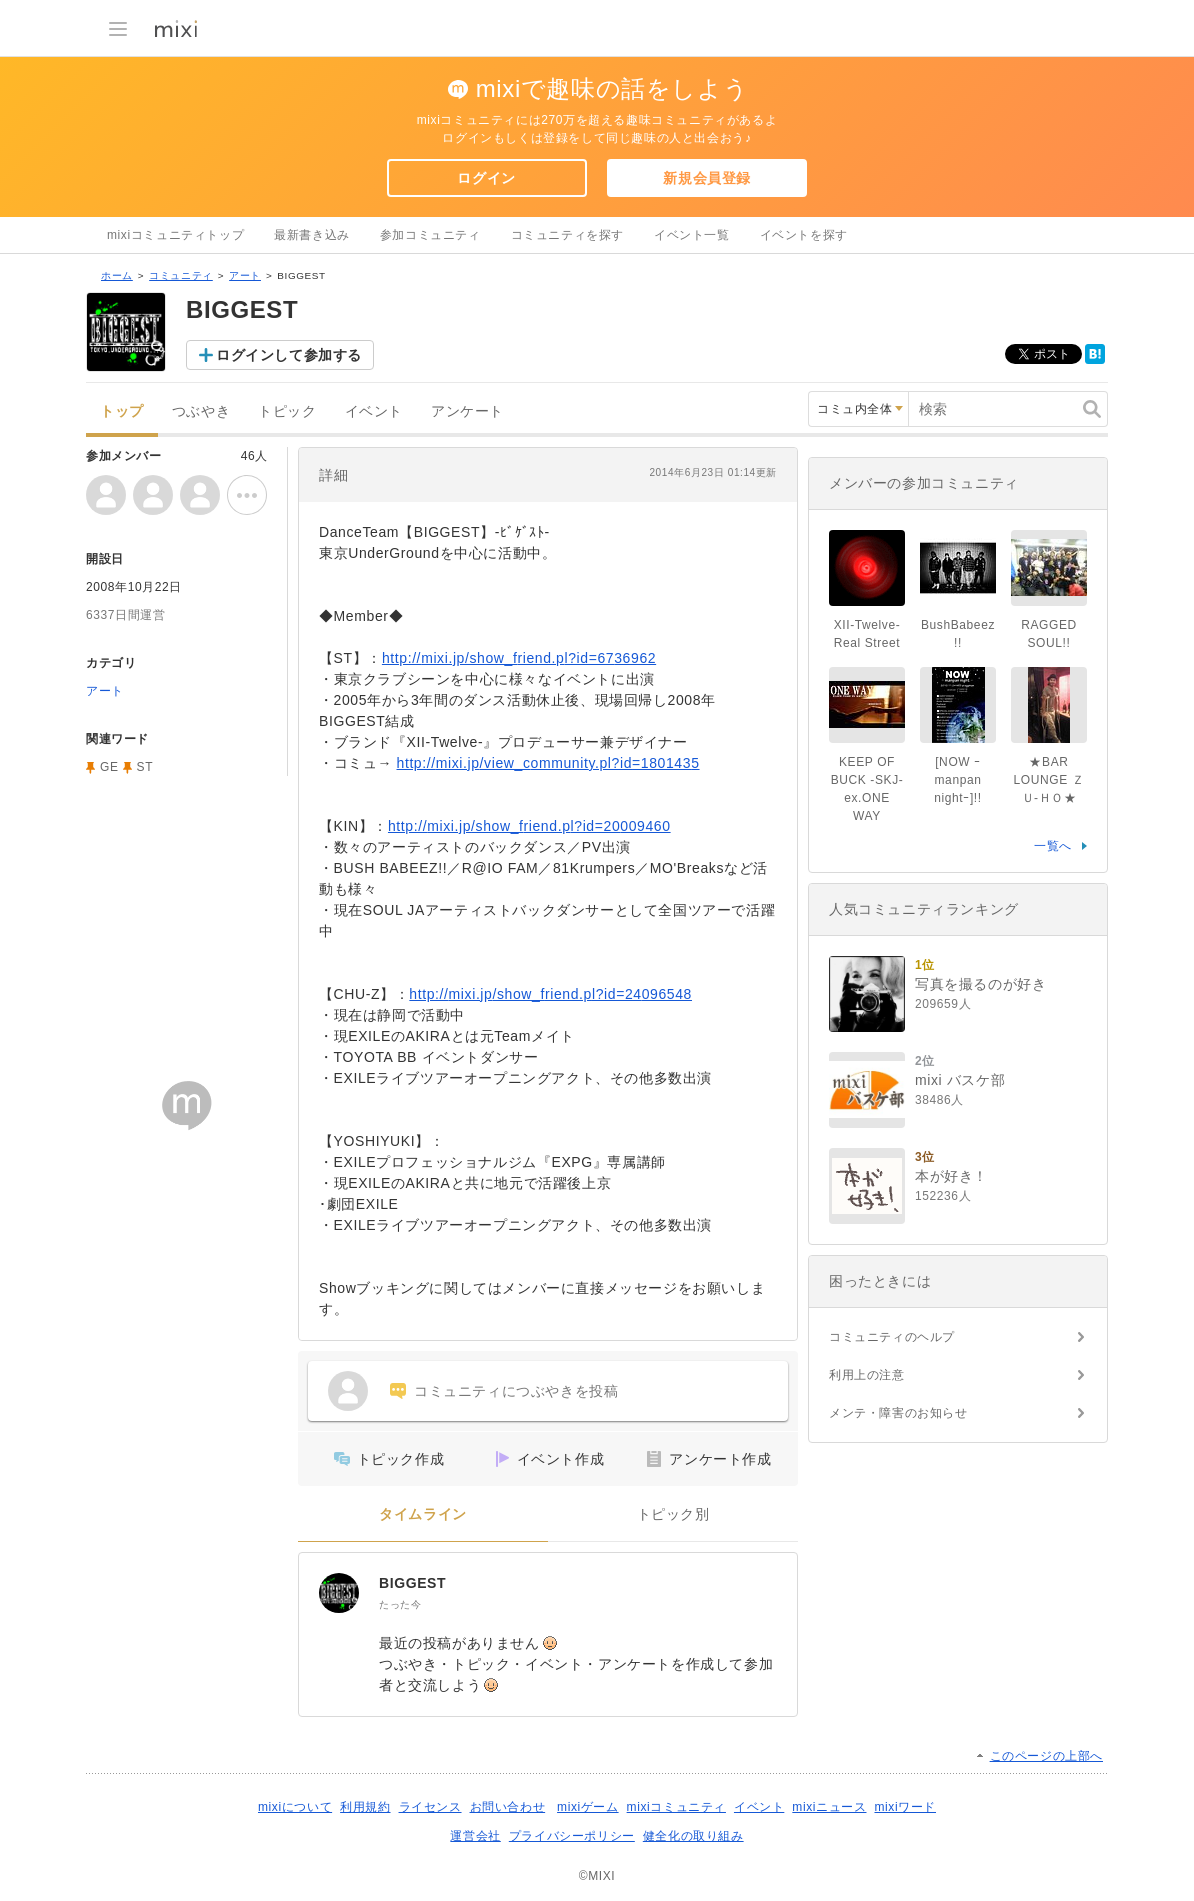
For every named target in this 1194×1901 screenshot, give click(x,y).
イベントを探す (804, 235)
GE (109, 767)
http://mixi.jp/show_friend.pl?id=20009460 (529, 826)
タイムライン (423, 1514)
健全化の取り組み (693, 1836)
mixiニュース (829, 1807)
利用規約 (365, 1807)
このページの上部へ (1046, 1756)
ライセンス (430, 1807)
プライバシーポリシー (572, 1836)
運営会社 (475, 1836)
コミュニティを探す (567, 235)
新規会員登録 (707, 178)
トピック (287, 411)
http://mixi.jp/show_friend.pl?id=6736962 (519, 658)
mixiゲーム (588, 1807)
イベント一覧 (692, 235)
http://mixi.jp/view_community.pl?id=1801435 (548, 763)
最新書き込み (312, 235)
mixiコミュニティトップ (175, 235)
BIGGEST (412, 1583)
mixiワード (905, 1807)
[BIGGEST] (339, 1593)
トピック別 (673, 1514)
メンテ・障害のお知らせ (898, 1413)
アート (245, 275)
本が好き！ (951, 1176)
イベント (374, 411)
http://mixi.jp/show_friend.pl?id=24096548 (550, 994)
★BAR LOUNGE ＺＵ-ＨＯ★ (1049, 780)
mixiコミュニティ (676, 1807)
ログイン (486, 178)
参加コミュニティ (430, 235)
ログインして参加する (289, 355)
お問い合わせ (508, 1807)
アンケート (467, 411)
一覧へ (1053, 846)
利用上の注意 (867, 1375)
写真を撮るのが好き (980, 984)
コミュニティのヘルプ (892, 1337)
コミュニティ (181, 275)
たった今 (400, 1604)
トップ (122, 411)
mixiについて (295, 1807)
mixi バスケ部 (960, 1080)
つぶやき (201, 411)
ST (145, 767)
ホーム (117, 275)
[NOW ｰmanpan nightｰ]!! (957, 780)
